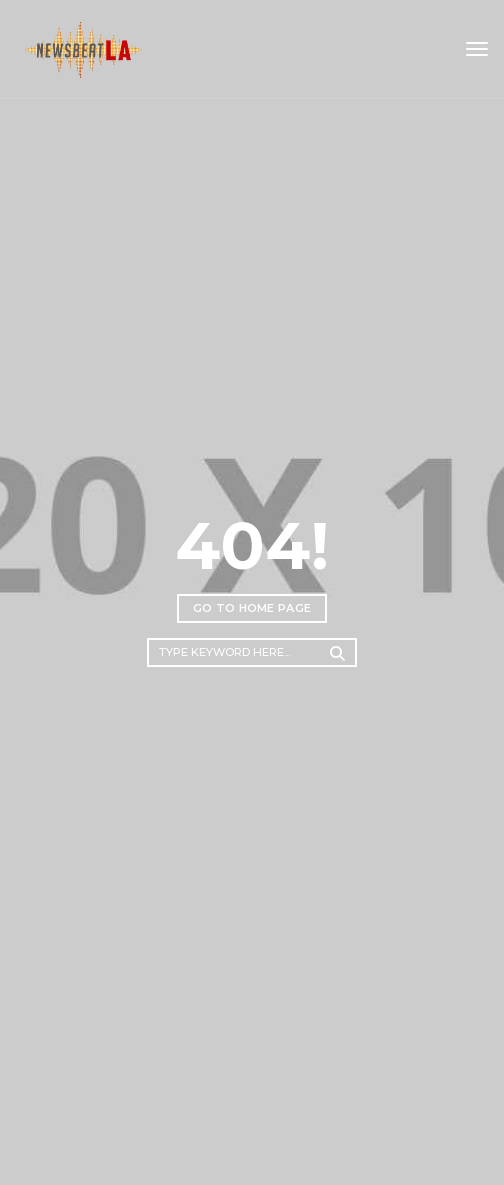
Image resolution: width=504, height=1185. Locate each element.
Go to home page (252, 608)
